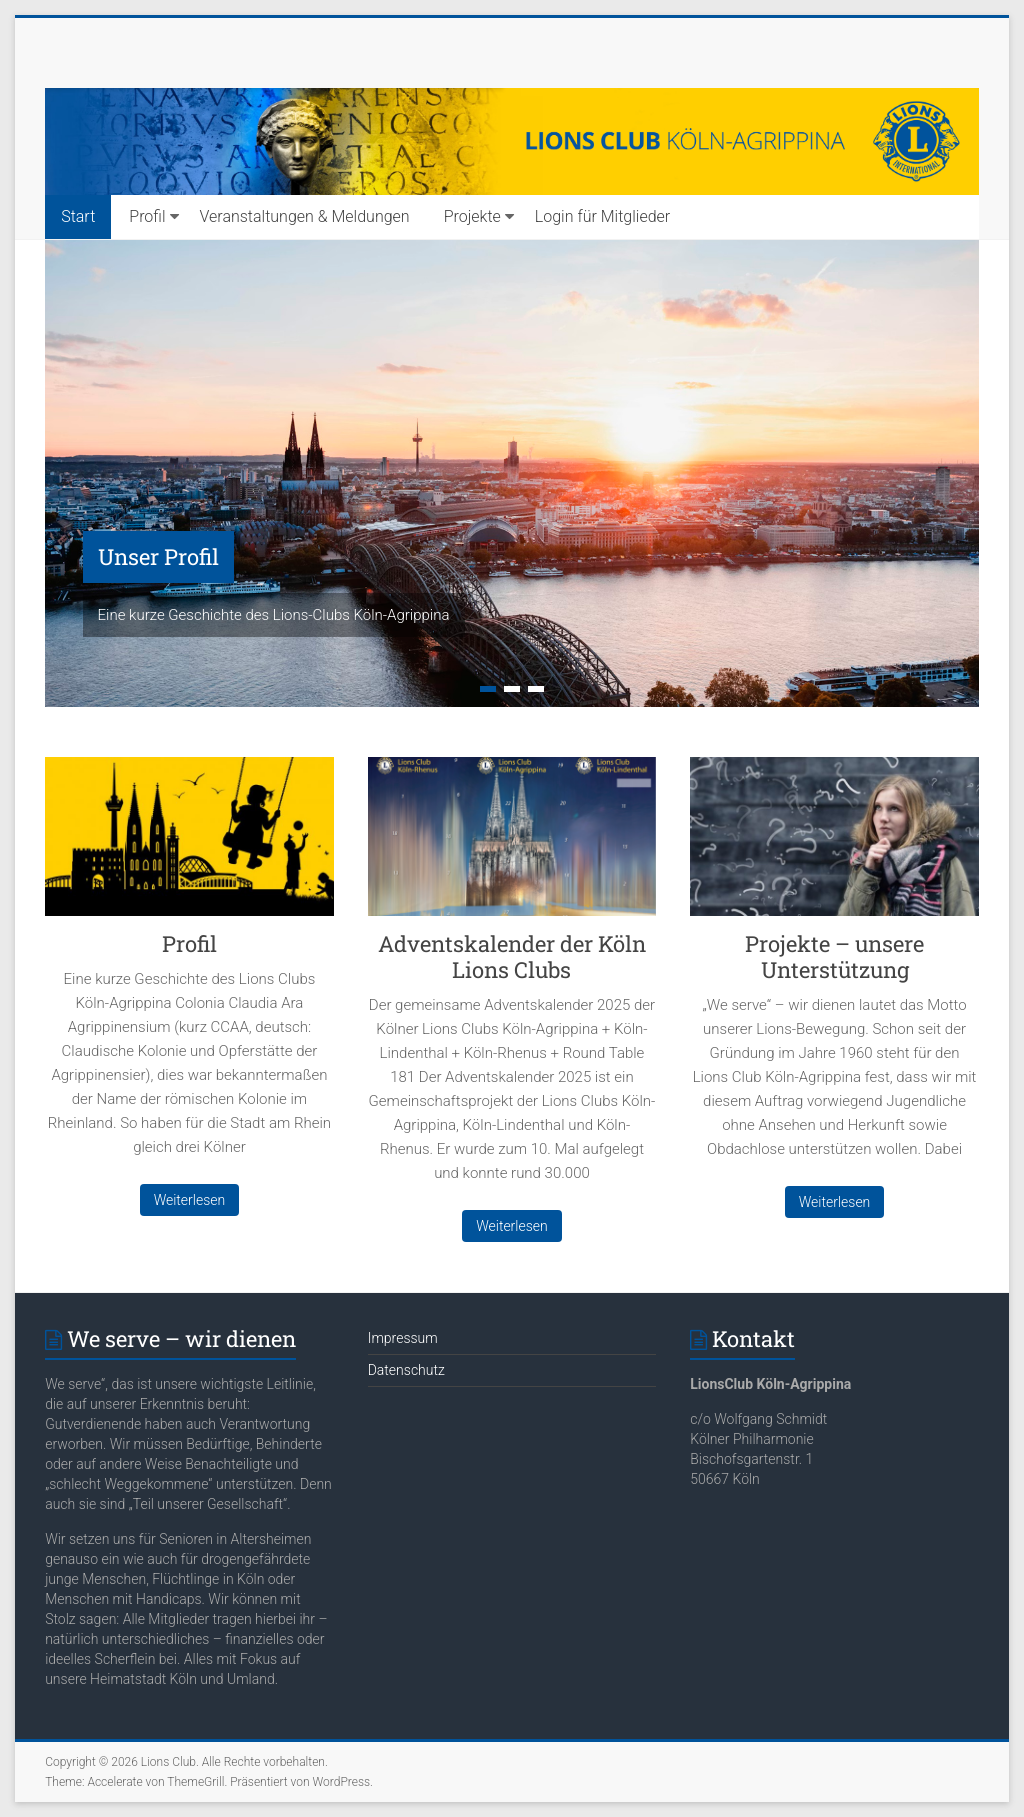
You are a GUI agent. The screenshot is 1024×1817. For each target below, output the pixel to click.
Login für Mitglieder (602, 216)
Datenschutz (406, 1370)
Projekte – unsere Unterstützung (834, 956)
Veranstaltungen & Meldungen (305, 216)
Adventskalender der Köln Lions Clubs (512, 956)
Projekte (472, 216)
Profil (147, 216)
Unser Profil (158, 556)
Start (78, 216)
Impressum (403, 1338)
